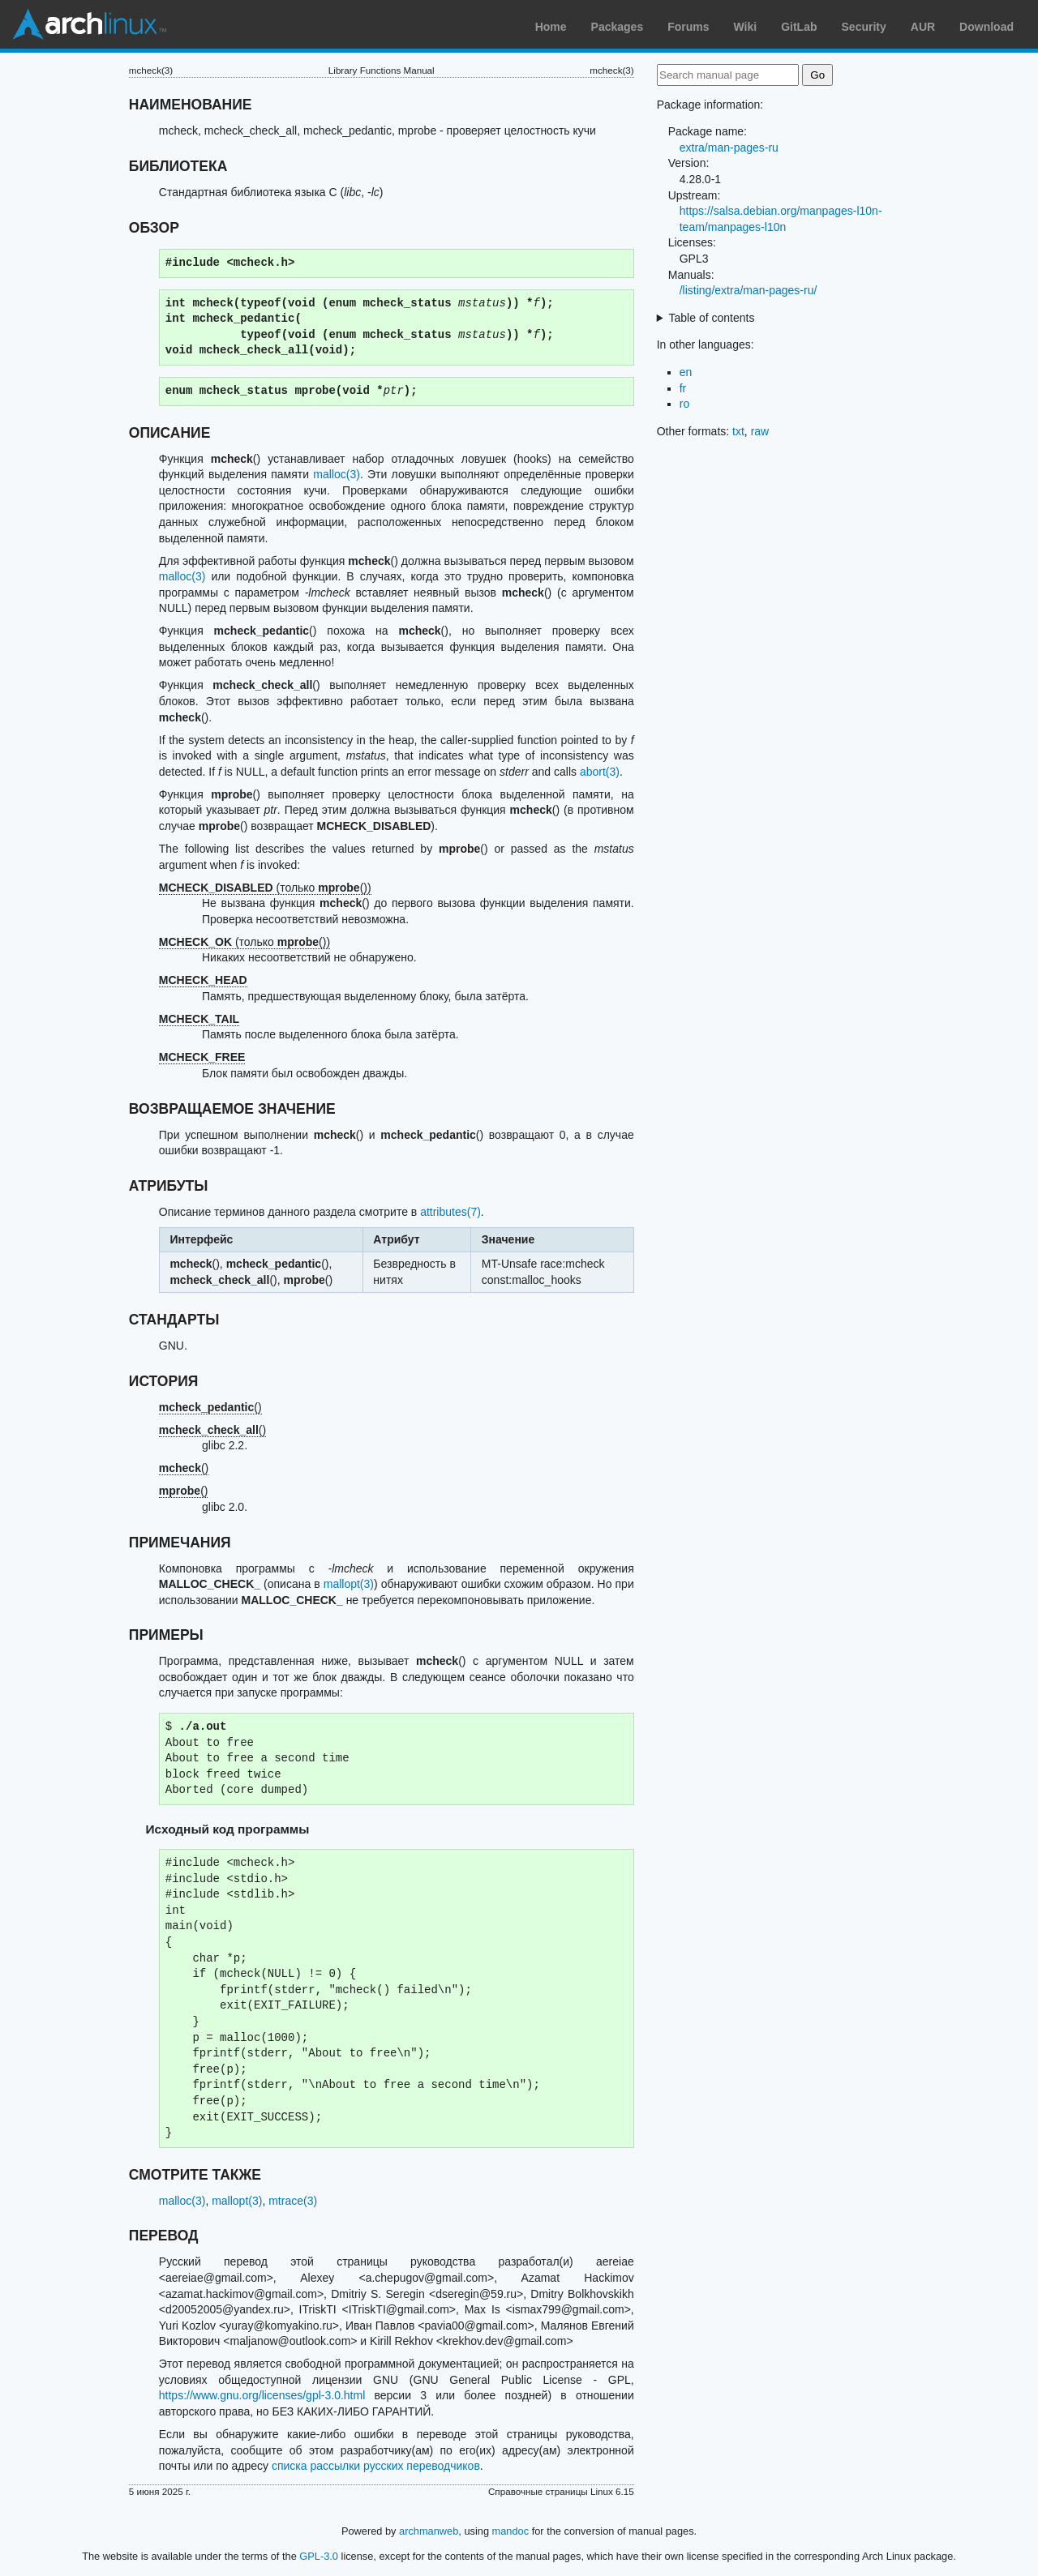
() (210, 1407)
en (686, 372)
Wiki (745, 26)
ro (684, 403)
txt (738, 431)
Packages (617, 26)
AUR (923, 26)
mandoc (511, 2531)
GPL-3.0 (318, 2556)
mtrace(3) (292, 2200)
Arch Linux (89, 24)
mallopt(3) (349, 1583)
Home (551, 26)
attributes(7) (450, 1211)
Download (986, 26)
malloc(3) (336, 474)
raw (760, 431)
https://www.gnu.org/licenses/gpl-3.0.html (262, 2395)
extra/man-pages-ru (729, 147)
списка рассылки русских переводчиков (376, 2465)
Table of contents (712, 317)
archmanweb (428, 2531)
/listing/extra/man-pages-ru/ (748, 290)
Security (864, 26)
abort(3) (600, 771)
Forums (688, 26)
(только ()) (265, 887)
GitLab (799, 26)
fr (683, 388)
